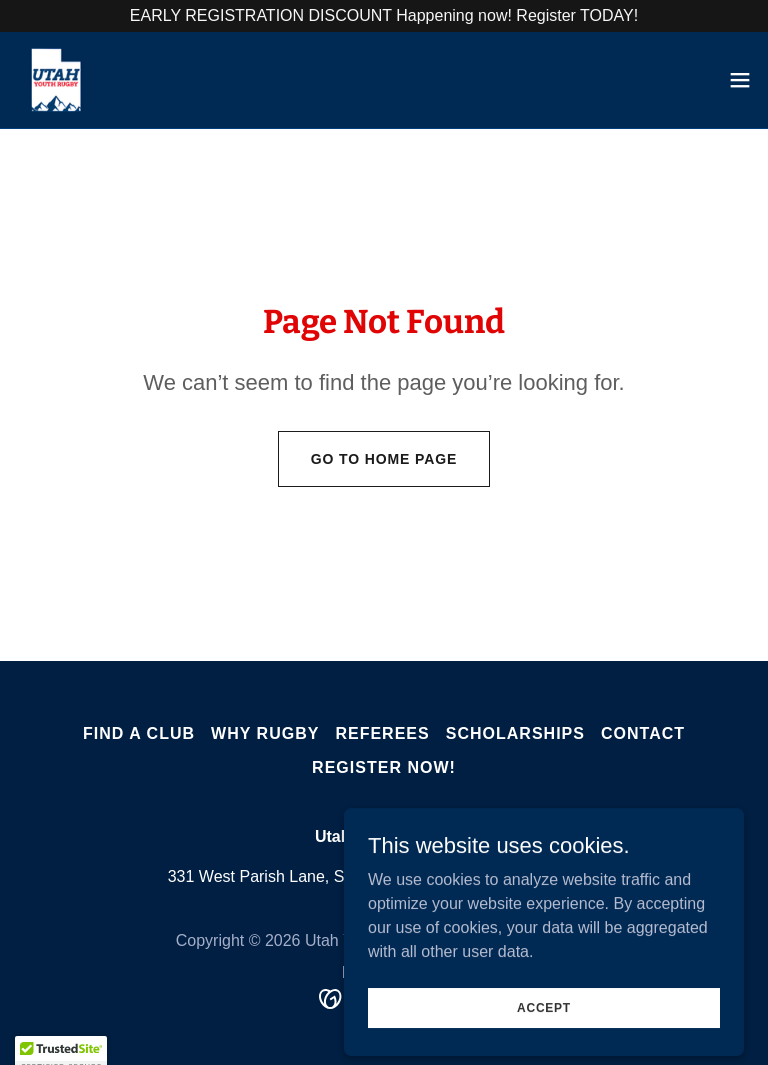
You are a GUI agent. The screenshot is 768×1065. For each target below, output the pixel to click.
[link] (56, 80)
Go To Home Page (384, 459)
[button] (740, 80)
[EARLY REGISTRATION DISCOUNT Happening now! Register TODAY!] (384, 16)
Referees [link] (382, 733)
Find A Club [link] (139, 733)
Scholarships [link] (515, 733)
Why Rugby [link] (265, 733)
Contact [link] (643, 733)
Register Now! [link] (384, 767)
